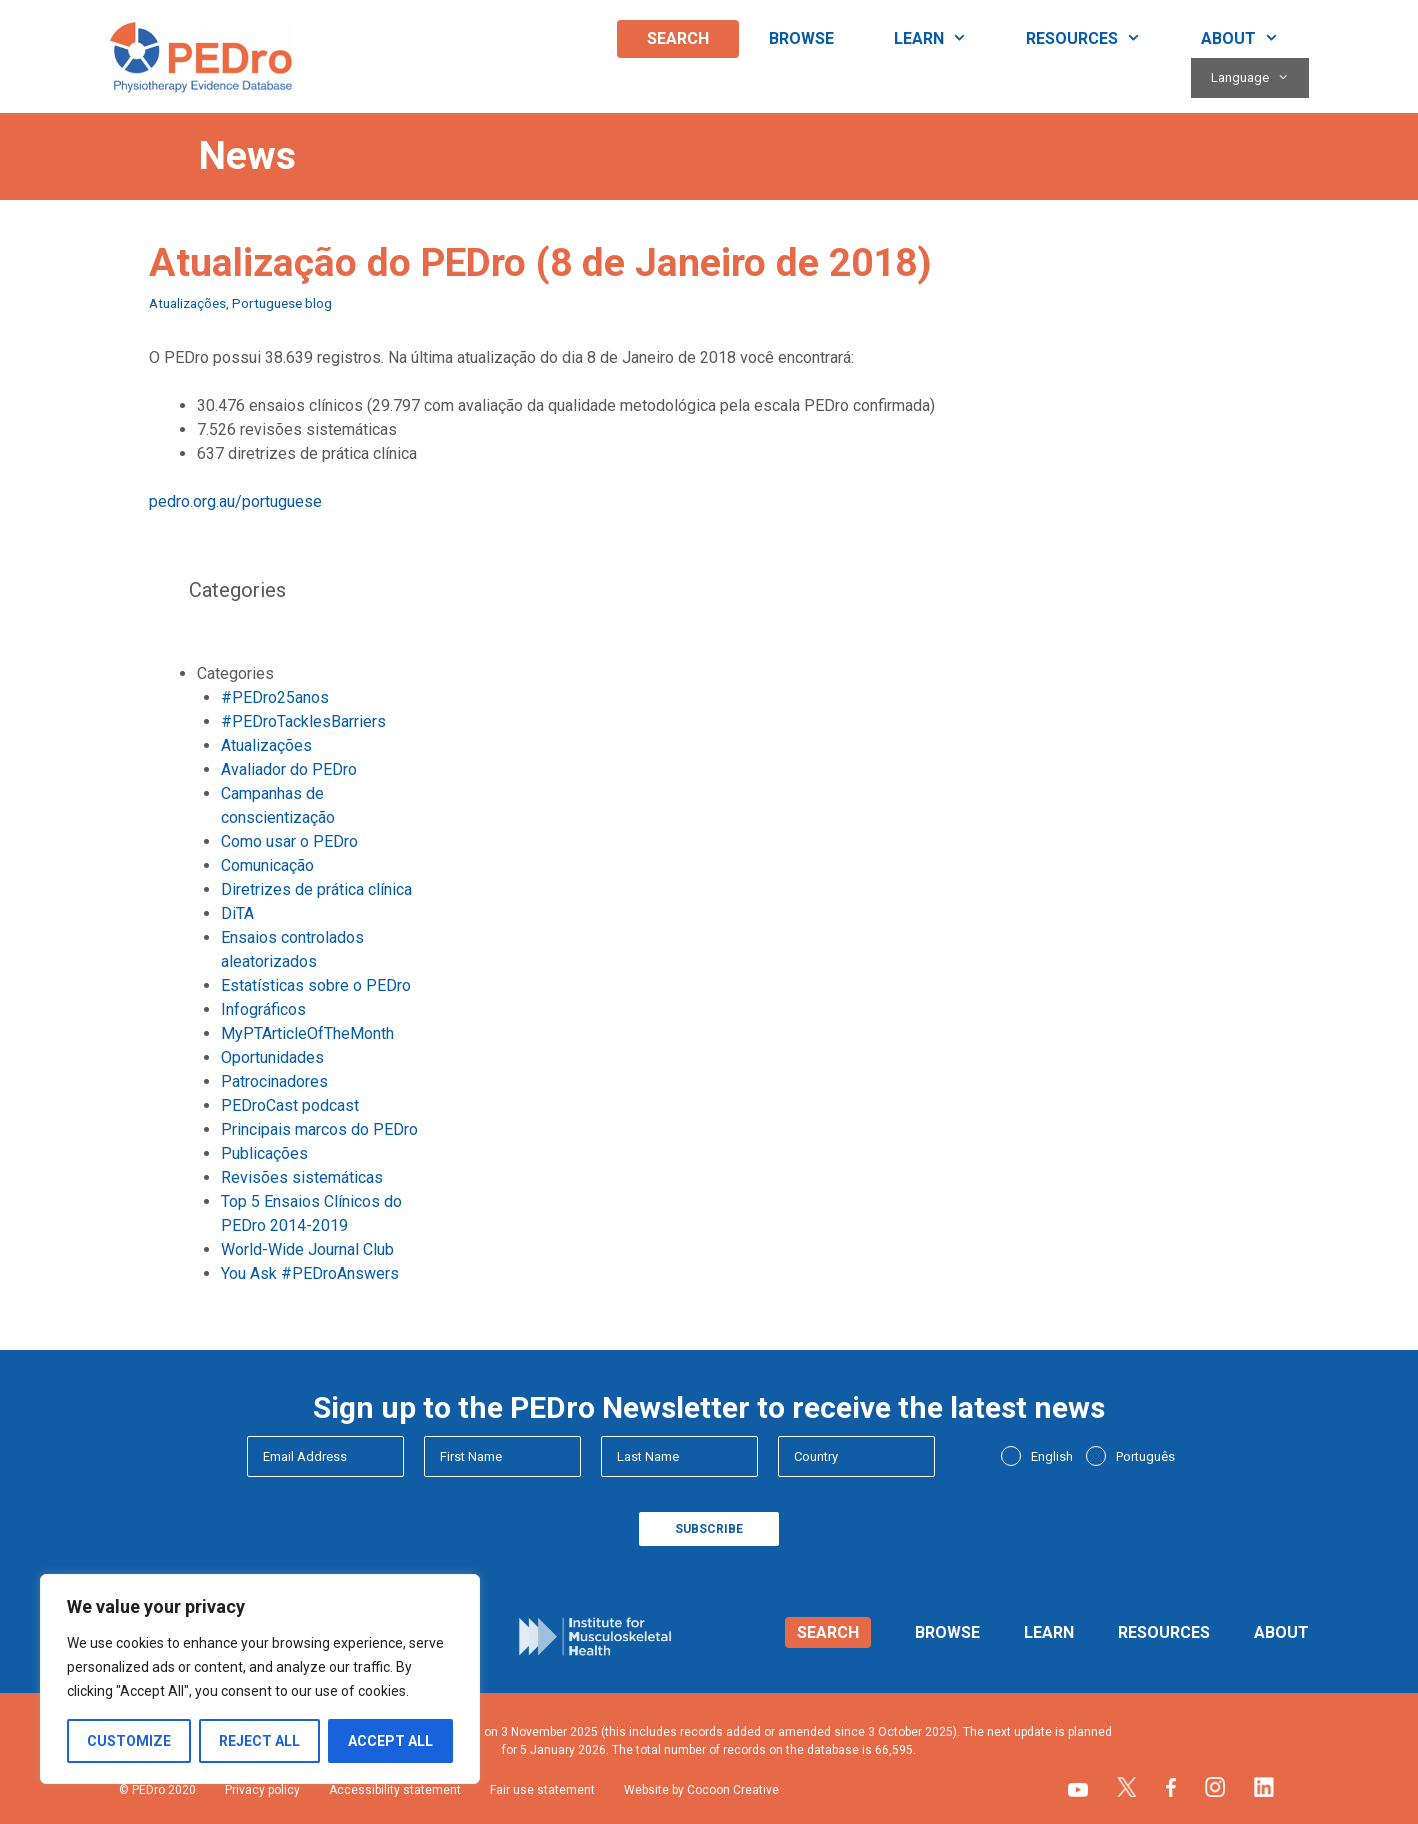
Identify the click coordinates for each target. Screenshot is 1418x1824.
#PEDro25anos (275, 697)
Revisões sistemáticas (302, 1177)
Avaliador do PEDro (289, 769)
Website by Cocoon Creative (701, 1790)
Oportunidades (272, 1057)
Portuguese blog (282, 303)
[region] (260, 1679)
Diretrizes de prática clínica (316, 889)
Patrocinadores (274, 1081)
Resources (1098, 39)
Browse (801, 38)
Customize (129, 1741)
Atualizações (187, 303)
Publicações (264, 1153)
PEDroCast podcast (290, 1105)
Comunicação (267, 865)
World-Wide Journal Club (307, 1249)
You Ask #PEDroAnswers (310, 1273)
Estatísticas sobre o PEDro (316, 985)
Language (1260, 78)
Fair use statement (542, 1790)
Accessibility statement (395, 1790)
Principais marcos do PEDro (319, 1129)
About (1255, 39)
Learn (945, 39)
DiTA (237, 913)
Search (678, 38)
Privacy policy (262, 1790)
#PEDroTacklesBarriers (303, 721)
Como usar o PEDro (289, 841)
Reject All (259, 1741)
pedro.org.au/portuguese (235, 501)
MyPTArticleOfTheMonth (307, 1033)
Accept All (390, 1741)
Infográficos (263, 1009)
